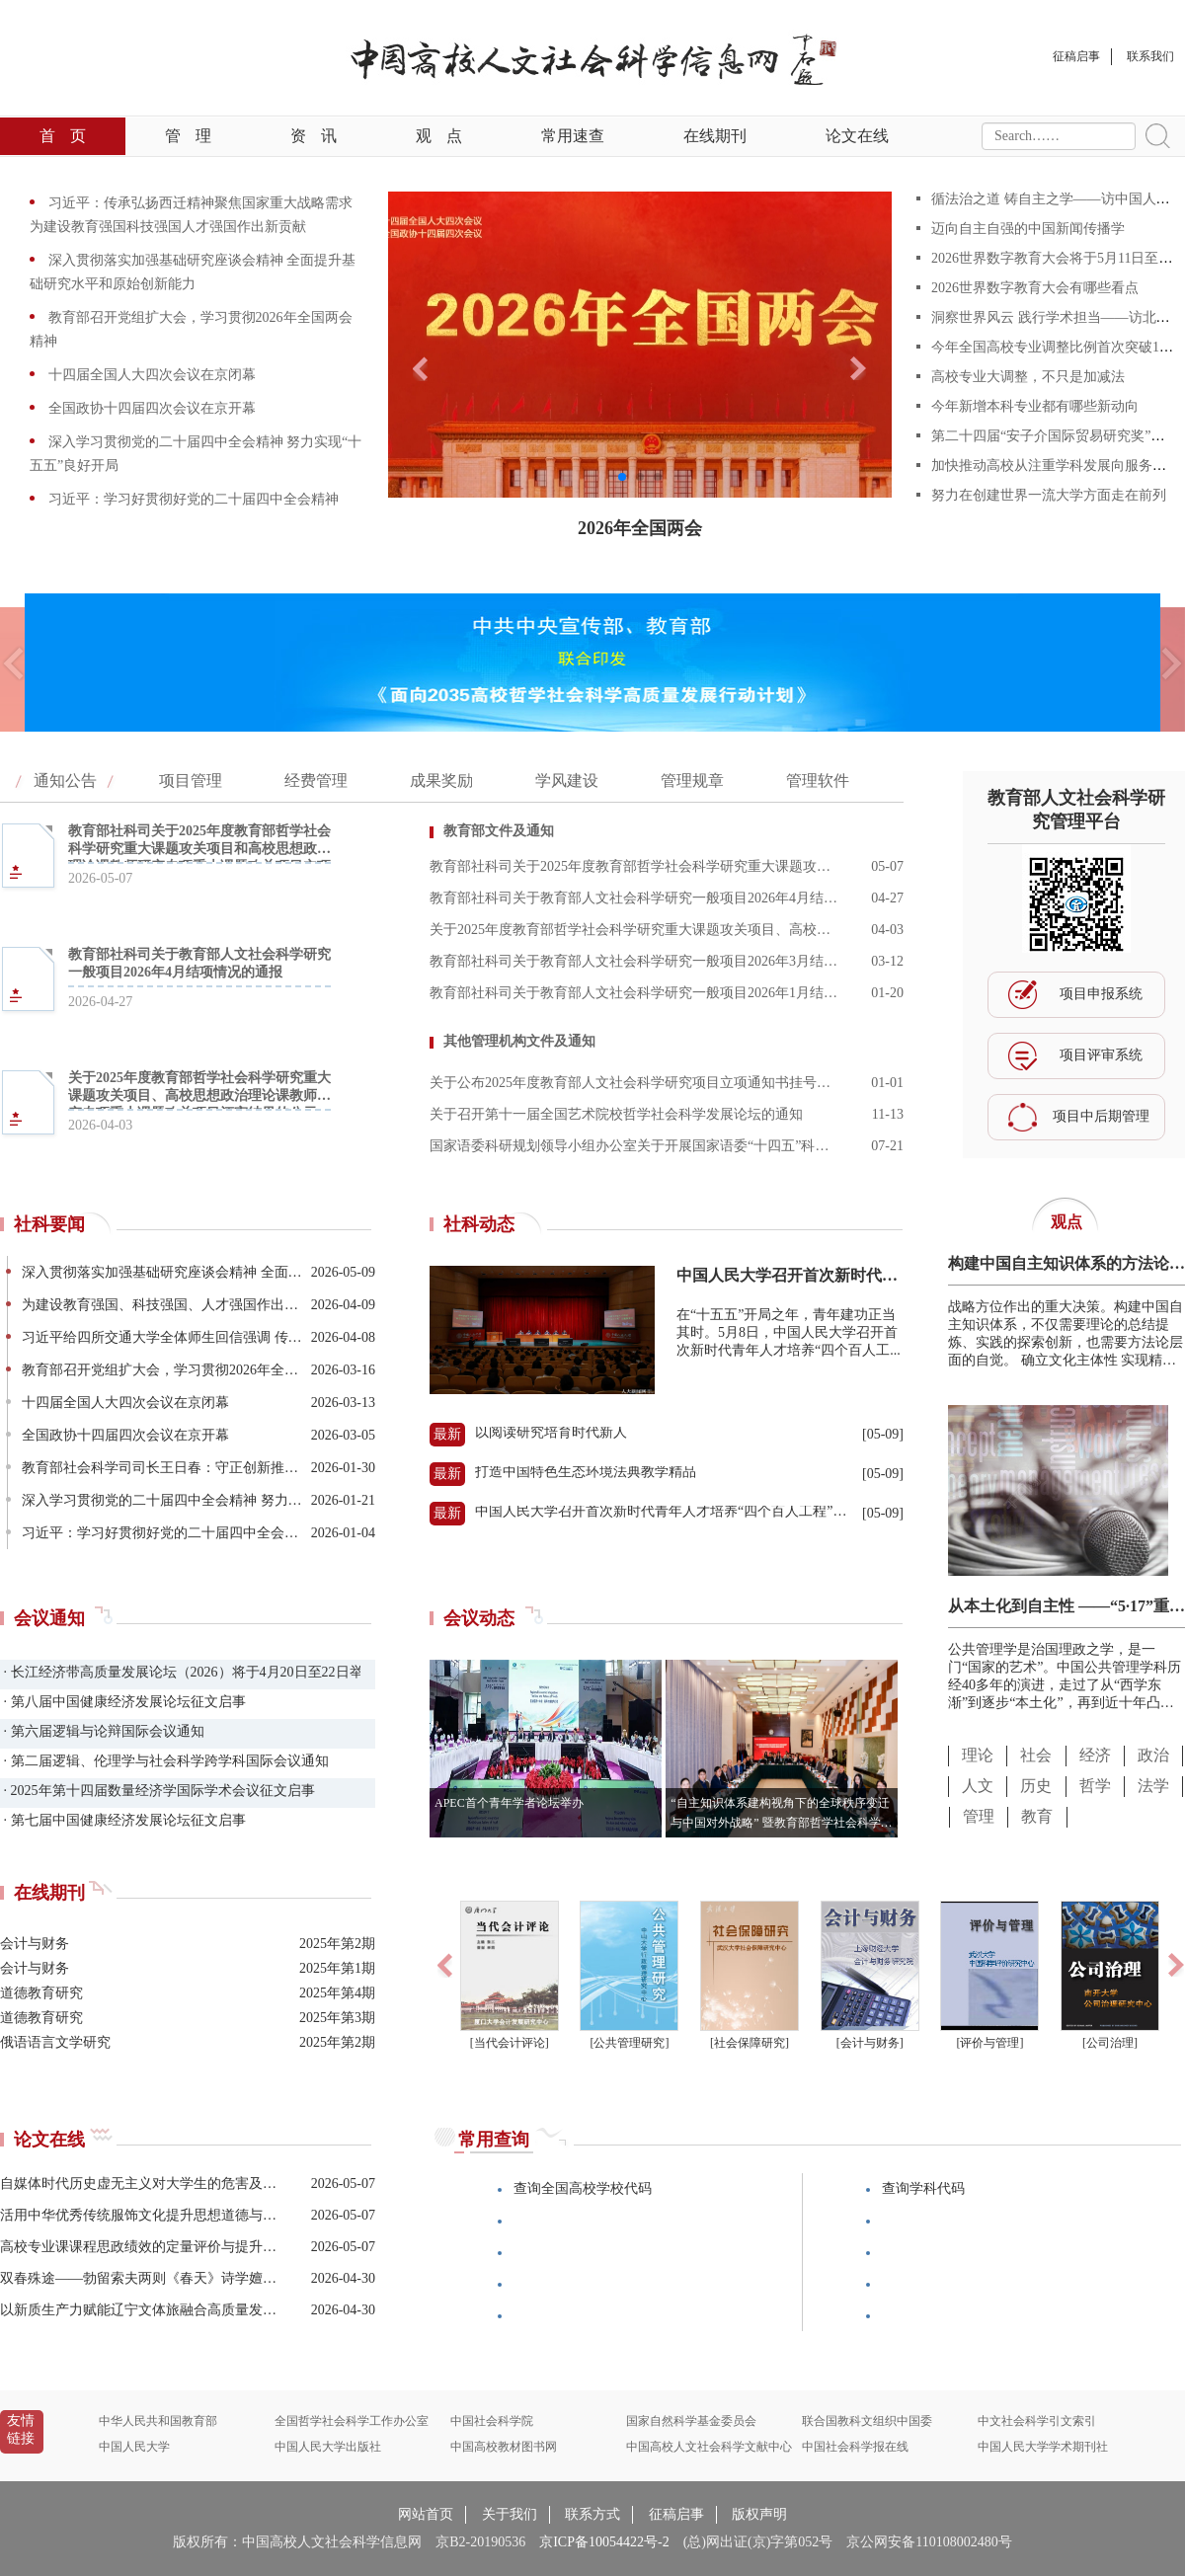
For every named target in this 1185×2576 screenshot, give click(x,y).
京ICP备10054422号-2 (604, 2542)
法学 (1153, 1785)
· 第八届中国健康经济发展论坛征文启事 (123, 1701)
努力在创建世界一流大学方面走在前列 (1048, 495)
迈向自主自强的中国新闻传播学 (1028, 228)
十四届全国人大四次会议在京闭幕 (150, 374)
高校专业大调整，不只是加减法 (1028, 376)
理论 (977, 1755)
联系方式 (592, 2514)
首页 (63, 135)
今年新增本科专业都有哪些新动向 (1035, 406)
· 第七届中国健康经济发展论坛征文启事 (123, 1820)
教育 (1037, 1816)
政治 (1153, 1755)
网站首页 (425, 2514)
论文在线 (857, 135)
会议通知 (49, 1618)
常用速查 (572, 135)
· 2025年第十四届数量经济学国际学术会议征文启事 (157, 1790)
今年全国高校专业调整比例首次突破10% (1054, 347)
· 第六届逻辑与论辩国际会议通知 (102, 1731)
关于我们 (509, 2514)
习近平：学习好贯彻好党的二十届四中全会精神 (191, 499)
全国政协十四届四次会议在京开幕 (150, 408)
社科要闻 (49, 1224)
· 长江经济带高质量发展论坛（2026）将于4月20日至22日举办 (180, 1672)
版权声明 (759, 2514)
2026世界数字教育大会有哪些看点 (1035, 287)
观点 (439, 135)
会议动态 (478, 1618)
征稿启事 (676, 2514)
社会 (1036, 1755)
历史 (1036, 1785)
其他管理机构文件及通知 (519, 1041)
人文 (977, 1785)
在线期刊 (715, 135)
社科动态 (478, 1224)
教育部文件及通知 (498, 830)
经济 (1095, 1755)
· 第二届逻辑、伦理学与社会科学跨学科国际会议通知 (164, 1761)
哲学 (1095, 1785)
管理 (188, 135)
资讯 (313, 135)
